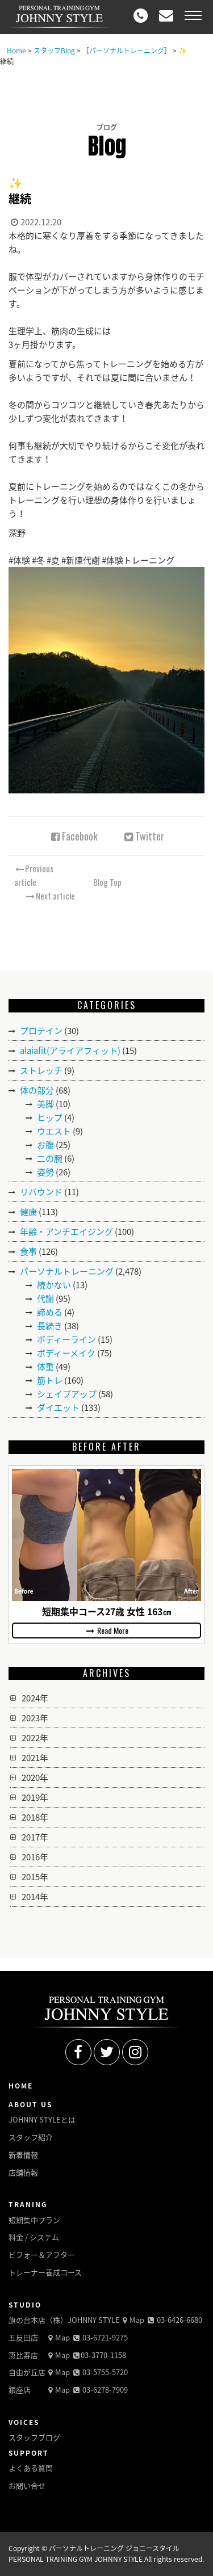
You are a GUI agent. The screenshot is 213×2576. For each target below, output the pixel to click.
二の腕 (49, 1158)
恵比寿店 (23, 2355)
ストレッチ (41, 1070)
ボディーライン (66, 1339)
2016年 (35, 1857)
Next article (50, 895)
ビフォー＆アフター (42, 2254)
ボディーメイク (66, 1353)
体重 (45, 1366)
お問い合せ (27, 2485)
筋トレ (49, 1380)
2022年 (35, 1738)
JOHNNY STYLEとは (42, 2119)
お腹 (45, 1144)
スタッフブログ (34, 2437)
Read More (106, 1630)
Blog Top (107, 882)
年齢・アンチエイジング (66, 1231)
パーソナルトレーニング (126, 50)
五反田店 (23, 2337)
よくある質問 (31, 2467)
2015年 (35, 1877)
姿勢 (45, 1172)
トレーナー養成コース (45, 2272)
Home (16, 50)
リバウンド (41, 1192)
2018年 (35, 1817)
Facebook (73, 836)
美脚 (45, 1104)
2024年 (35, 1698)
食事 (28, 1251)
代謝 (45, 1298)
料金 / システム (34, 2237)
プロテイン (41, 1030)
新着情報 (23, 2154)
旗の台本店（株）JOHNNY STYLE (64, 2319)
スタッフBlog (54, 50)
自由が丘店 (27, 2372)
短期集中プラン (34, 2219)
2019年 (35, 1797)
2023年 (35, 1718)
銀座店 (20, 2389)
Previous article (33, 875)
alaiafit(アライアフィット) (70, 1050)
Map (132, 2319)
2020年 (35, 1777)
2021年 (35, 1757)
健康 (28, 1211)
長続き (49, 1325)
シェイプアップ (67, 1394)
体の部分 (37, 1090)
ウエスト (54, 1131)
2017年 (35, 1837)
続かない (54, 1285)
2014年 (35, 1896)
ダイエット (58, 1407)
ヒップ (49, 1117)
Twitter (143, 836)
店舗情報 (23, 2172)
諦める (49, 1312)
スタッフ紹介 (31, 2137)
